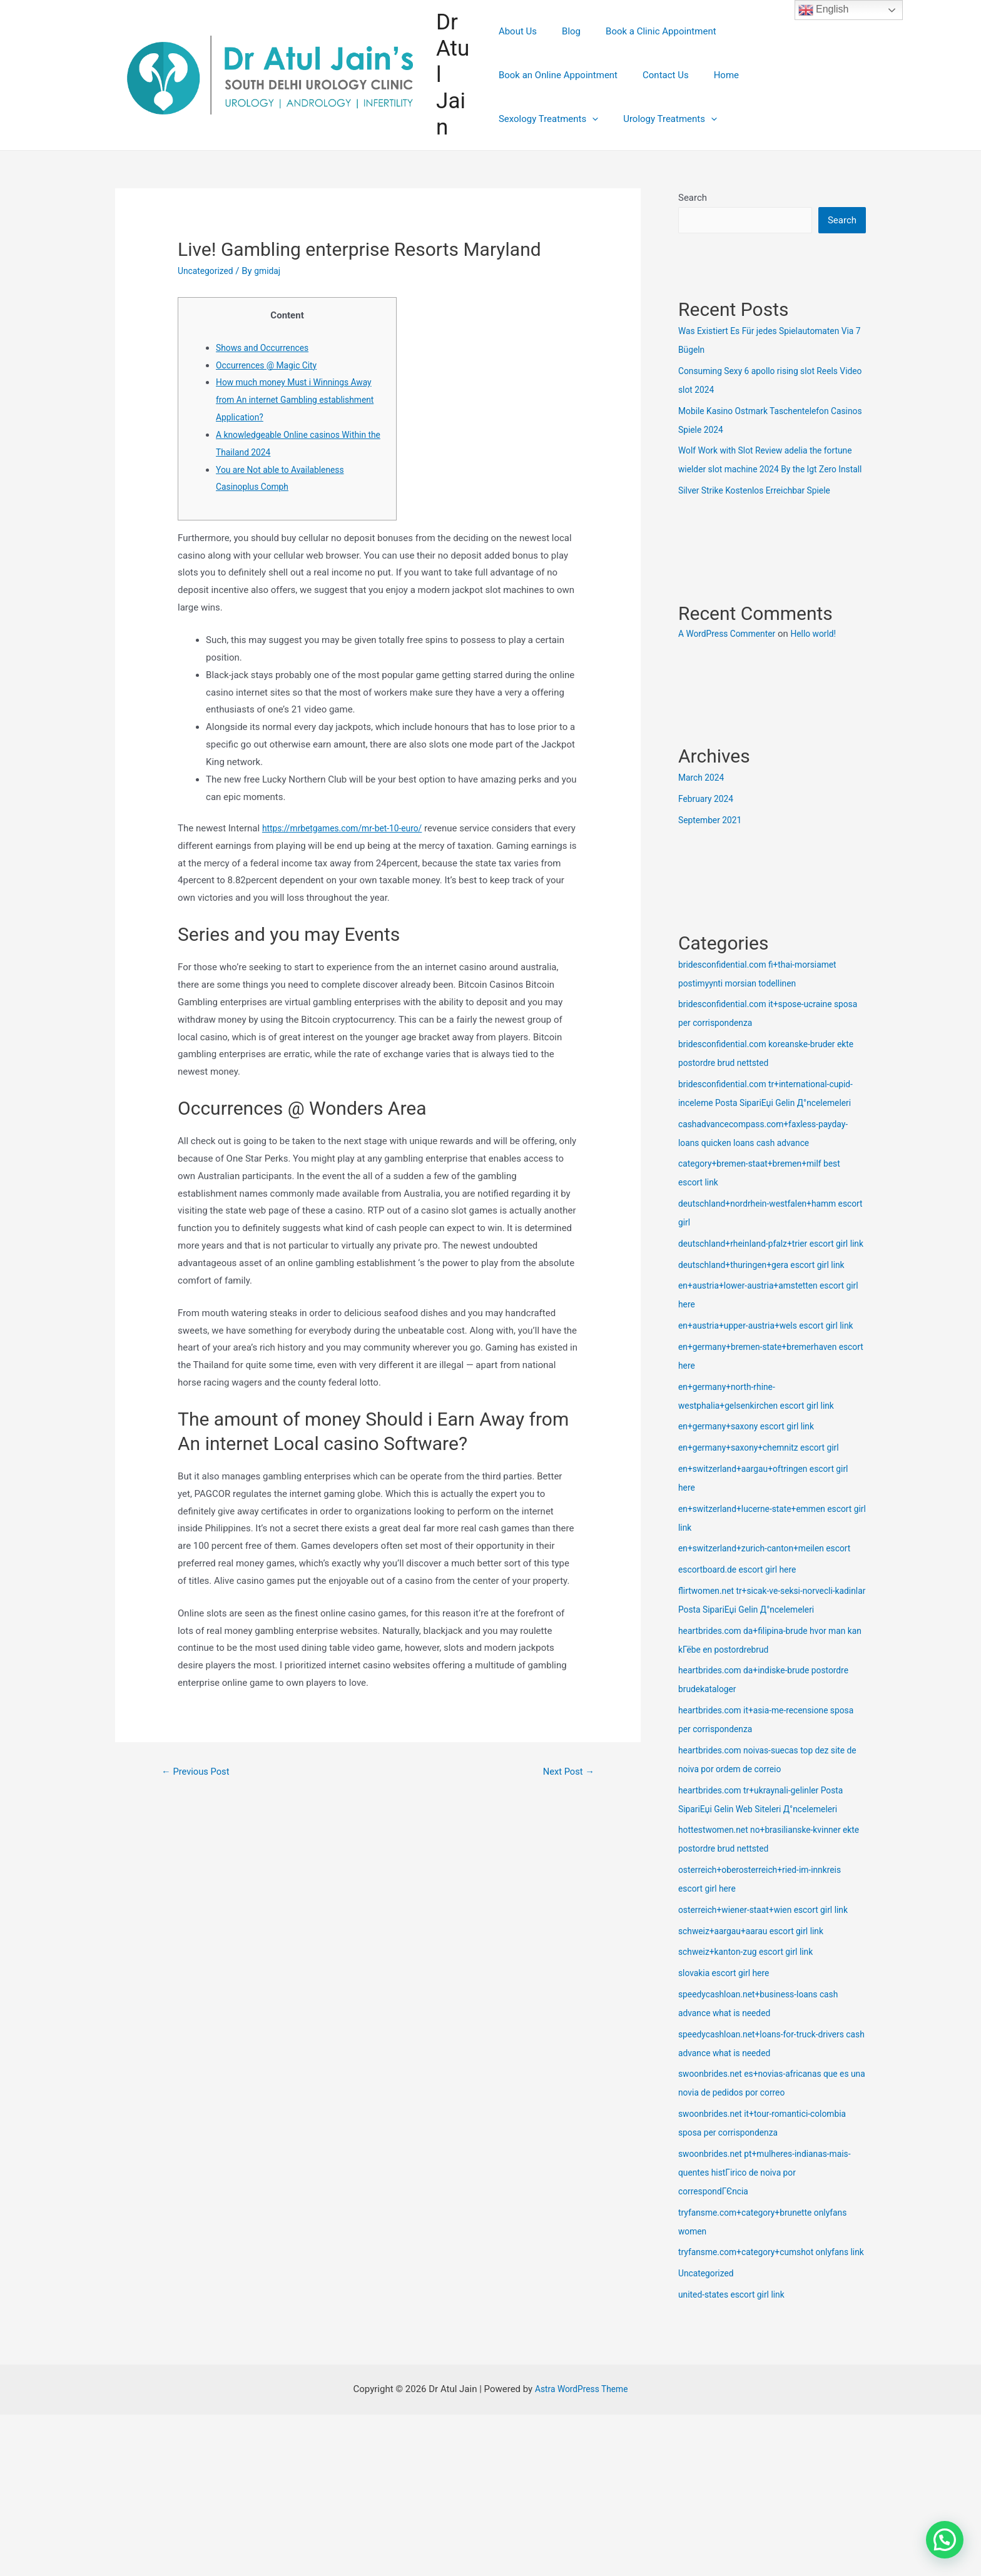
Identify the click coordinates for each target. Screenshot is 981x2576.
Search (692, 197)
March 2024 (703, 797)
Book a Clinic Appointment (648, 53)
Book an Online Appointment (782, 53)
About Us (518, 53)
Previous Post (199, 1772)
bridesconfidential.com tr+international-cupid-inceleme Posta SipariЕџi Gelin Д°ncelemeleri (760, 1122)
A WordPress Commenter (731, 653)
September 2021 (712, 840)
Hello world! (823, 653)
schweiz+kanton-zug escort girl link (751, 2028)
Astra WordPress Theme (581, 2484)
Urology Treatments (773, 97)
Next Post (565, 1772)
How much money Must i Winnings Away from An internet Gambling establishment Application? (300, 400)
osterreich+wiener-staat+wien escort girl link (770, 1986)
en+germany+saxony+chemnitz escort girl (765, 1523)
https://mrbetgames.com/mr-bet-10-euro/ (349, 828)
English (823, 10)
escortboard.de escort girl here (742, 1645)
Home (576, 97)
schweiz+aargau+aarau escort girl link (757, 2007)
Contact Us (522, 97)
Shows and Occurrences (266, 347)
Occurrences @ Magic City (270, 365)
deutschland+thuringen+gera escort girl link (768, 1322)
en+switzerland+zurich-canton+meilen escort (772, 1624)
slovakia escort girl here (727, 2049)
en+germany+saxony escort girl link (752, 1502)
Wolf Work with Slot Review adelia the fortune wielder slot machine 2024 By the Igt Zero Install (770, 470)
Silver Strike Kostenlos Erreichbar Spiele (760, 510)
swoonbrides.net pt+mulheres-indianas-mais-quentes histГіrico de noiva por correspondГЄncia (772, 2248)
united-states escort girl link (736, 2389)
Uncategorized (208, 270)
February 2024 (708, 818)
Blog (565, 53)
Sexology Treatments (657, 97)
